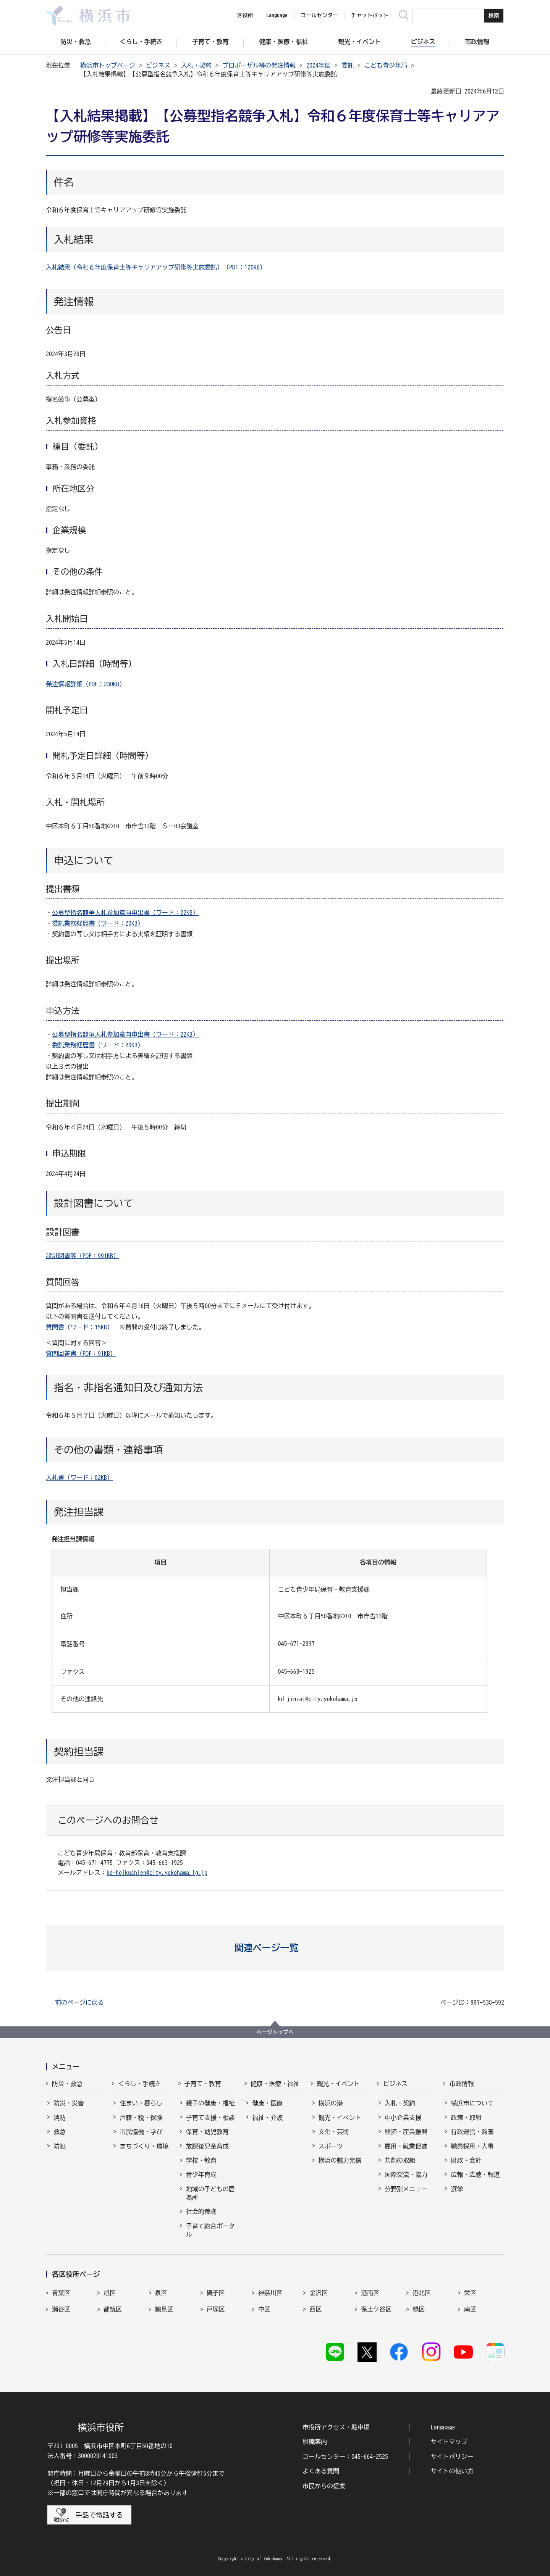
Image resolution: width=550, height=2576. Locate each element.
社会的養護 (201, 2211)
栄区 (470, 2293)
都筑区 (113, 2309)
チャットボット (369, 15)
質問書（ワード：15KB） (79, 1327)
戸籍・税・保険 (141, 2118)
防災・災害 (68, 2103)
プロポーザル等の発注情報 (259, 65)
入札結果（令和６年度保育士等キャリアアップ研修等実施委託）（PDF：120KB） (156, 267)
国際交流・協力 (406, 2174)
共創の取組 (400, 2160)
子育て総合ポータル (210, 2230)
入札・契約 (196, 65)
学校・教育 (201, 2160)
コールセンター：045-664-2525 (345, 2456)
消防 (59, 2118)
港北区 (421, 2293)
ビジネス (158, 65)
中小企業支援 (403, 2118)
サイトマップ (449, 2442)
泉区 (161, 2293)
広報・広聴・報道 (475, 2174)
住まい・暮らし (141, 2103)
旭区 (110, 2293)
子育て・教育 (202, 2084)
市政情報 (461, 2084)
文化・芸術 (334, 2132)
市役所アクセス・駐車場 (336, 2427)
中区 (264, 2309)
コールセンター (319, 15)
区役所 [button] (245, 15)
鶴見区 (164, 2309)
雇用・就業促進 (406, 2146)
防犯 (59, 2146)
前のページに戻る (79, 2002)
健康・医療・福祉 (275, 2084)
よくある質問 (320, 2471)
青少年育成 (201, 2174)
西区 (315, 2309)
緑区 (418, 2309)
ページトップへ (275, 2032)
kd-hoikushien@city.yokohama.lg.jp (157, 1872)
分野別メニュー (406, 2189)
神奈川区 (270, 2293)
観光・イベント (338, 2084)
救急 (59, 2132)
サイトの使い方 (452, 2471)
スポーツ (331, 2146)
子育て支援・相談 (210, 2118)
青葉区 (61, 2293)
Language (443, 2427)
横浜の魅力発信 (340, 2160)
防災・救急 (67, 2084)
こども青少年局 (385, 65)
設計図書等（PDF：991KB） (82, 1256)
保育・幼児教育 (207, 2132)
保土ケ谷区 (376, 2309)
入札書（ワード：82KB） (79, 1477)
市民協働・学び (141, 2132)
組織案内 (314, 2442)
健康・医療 (267, 2103)
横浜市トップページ (107, 65)
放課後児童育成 (207, 2146)
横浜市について (472, 2103)
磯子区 (216, 2293)
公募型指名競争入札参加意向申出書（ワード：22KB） (125, 913)
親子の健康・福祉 (210, 2103)
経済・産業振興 (406, 2132)
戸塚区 (216, 2309)
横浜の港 (331, 2103)
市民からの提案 (323, 2486)
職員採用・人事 (472, 2146)
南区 (470, 2309)
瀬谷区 (61, 2309)
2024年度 (318, 65)
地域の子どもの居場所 (210, 2193)
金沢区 (318, 2293)
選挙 (457, 2189)
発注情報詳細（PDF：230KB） (85, 684)
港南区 (370, 2293)
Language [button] (277, 15)
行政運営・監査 (472, 2132)
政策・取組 (466, 2118)
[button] (275, 1948)
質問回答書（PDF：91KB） (81, 1353)
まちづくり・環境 (144, 2146)
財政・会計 (466, 2160)
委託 (347, 65)
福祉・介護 (267, 2118)
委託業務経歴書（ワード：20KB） (98, 923)
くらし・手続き (139, 2084)
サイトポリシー (452, 2456)
